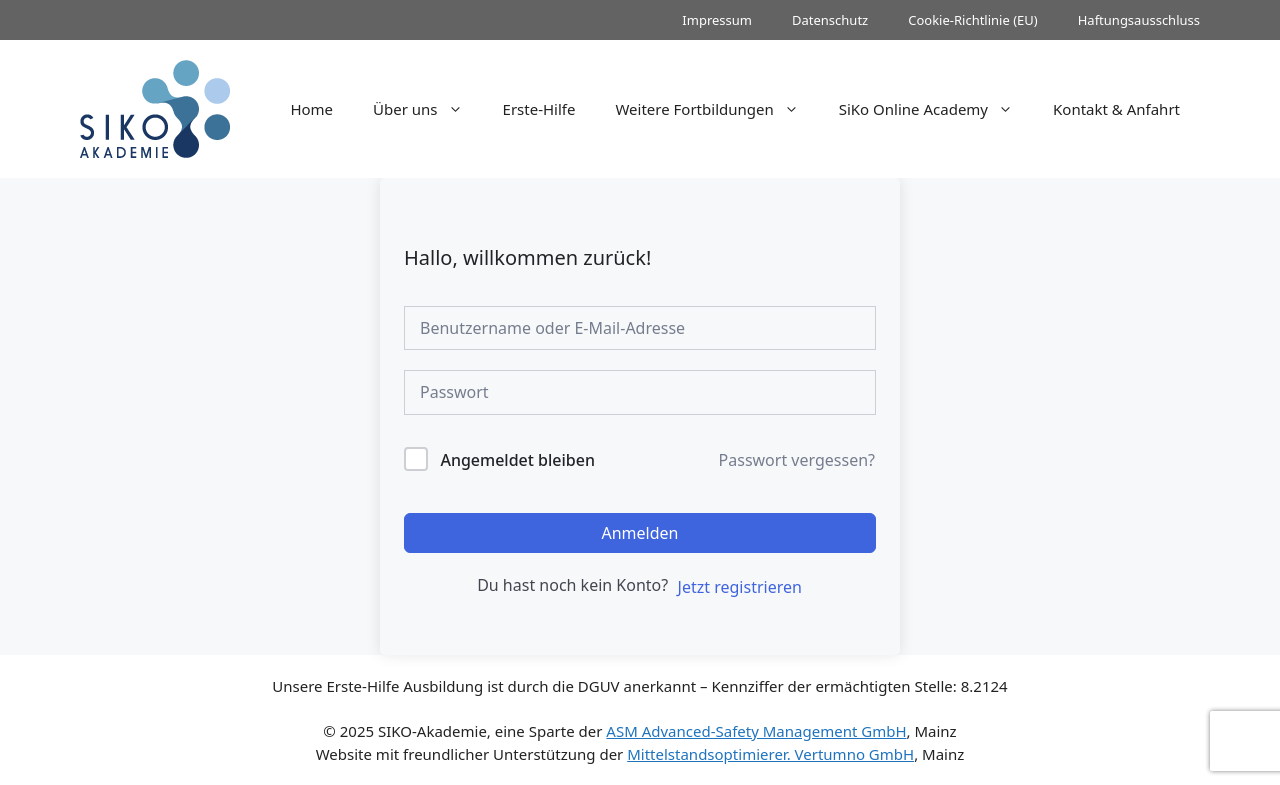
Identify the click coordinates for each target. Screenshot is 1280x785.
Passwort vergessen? (797, 460)
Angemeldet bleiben (517, 460)
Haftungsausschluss (1139, 20)
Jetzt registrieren (740, 587)
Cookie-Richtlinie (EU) (973, 20)
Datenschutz (830, 20)
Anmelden (640, 533)
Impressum (717, 20)
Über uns (427, 109)
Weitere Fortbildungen (716, 109)
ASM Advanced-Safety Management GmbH (756, 731)
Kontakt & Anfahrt (1116, 109)
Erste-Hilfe (539, 109)
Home (311, 109)
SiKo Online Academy (936, 109)
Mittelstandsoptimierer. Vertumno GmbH (770, 754)
